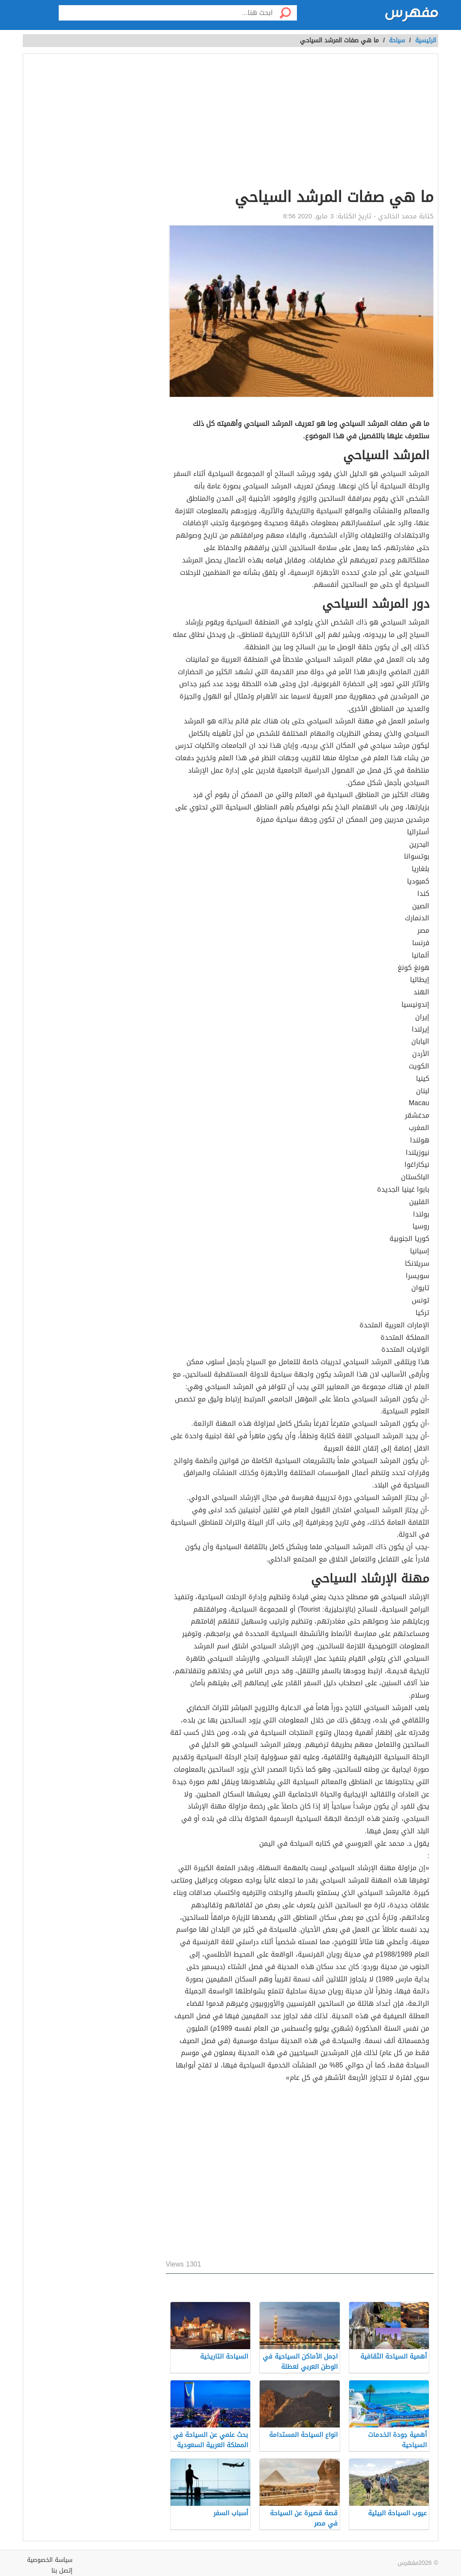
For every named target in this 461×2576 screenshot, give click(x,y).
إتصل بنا (61, 2570)
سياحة (397, 40)
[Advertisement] (300, 122)
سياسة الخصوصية (49, 2560)
